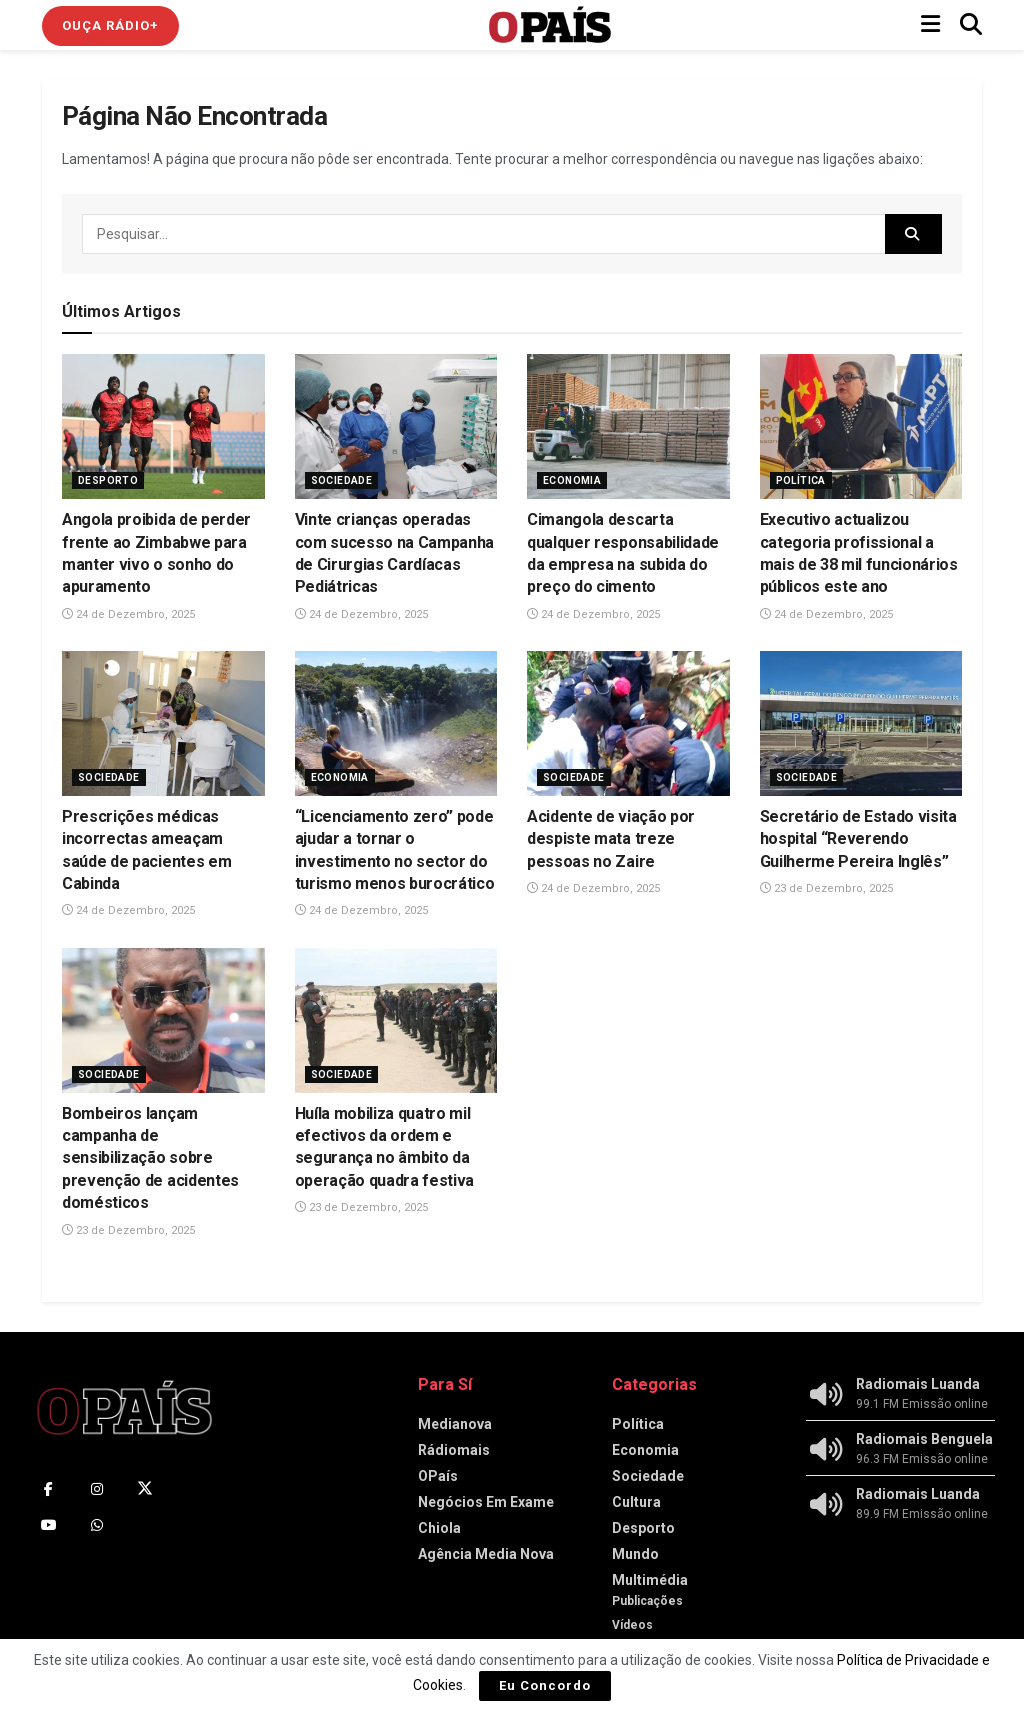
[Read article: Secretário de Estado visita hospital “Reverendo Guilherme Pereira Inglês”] (861, 723)
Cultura (636, 1502)
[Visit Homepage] (550, 25)
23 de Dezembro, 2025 (826, 888)
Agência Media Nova (486, 1554)
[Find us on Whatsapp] (97, 1525)
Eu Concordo (545, 1685)
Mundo (635, 1554)
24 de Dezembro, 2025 (128, 614)
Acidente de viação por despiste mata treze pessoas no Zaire (611, 839)
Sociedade (342, 480)
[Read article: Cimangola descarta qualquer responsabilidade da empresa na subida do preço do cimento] (628, 426)
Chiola (439, 1528)
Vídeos (632, 1625)
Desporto (108, 480)
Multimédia (650, 1580)
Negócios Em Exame (486, 1502)
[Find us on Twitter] (145, 1489)
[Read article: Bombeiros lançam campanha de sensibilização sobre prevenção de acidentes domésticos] (163, 1020)
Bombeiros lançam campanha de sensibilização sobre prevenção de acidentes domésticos (150, 1158)
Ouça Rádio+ (110, 25)
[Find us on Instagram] (97, 1489)
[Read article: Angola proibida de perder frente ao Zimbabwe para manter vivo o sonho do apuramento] (163, 426)
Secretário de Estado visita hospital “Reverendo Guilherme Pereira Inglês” (858, 839)
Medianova (455, 1424)
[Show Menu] (930, 25)
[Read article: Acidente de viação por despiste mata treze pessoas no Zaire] (628, 723)
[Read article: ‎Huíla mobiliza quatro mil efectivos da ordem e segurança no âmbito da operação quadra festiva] (396, 1020)
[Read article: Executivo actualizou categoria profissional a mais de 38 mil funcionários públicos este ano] (861, 426)
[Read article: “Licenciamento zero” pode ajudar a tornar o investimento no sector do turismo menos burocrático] (396, 723)
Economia (572, 480)
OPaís (438, 1476)
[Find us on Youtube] (49, 1525)
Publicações (647, 1601)
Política (801, 480)
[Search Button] (971, 25)
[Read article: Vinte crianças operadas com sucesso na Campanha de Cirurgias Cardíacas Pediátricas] (396, 426)
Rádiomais (454, 1450)
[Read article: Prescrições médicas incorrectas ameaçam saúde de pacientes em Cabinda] (163, 723)
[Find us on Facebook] (49, 1489)
